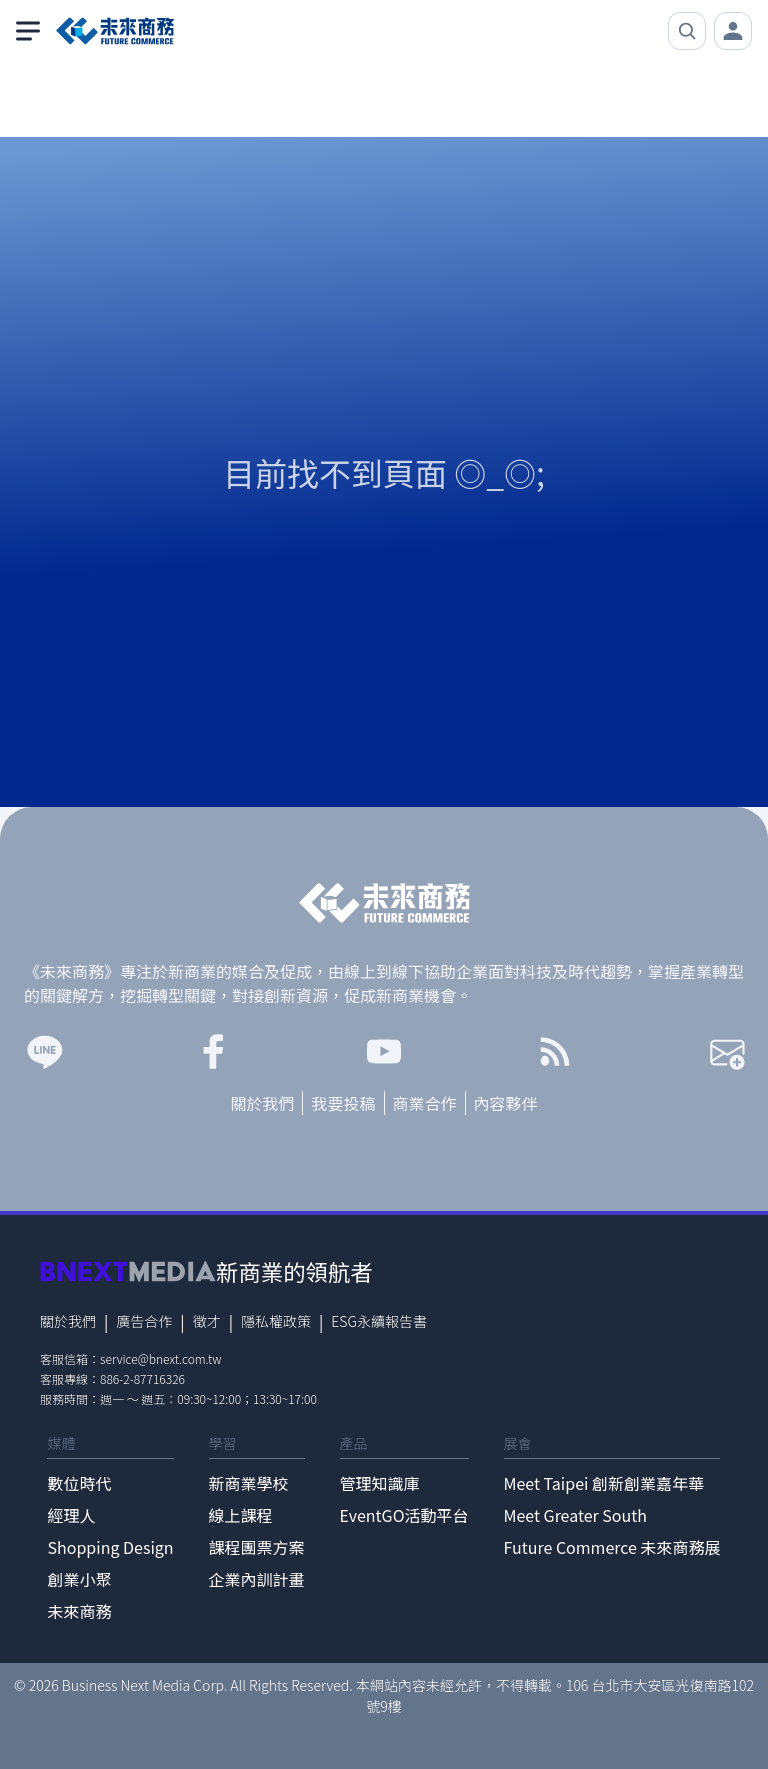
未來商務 (79, 1611)
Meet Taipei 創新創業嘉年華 (604, 1483)
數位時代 (79, 1483)
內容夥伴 (506, 1103)
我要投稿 (343, 1103)
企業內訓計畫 (257, 1579)
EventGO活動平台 (404, 1515)
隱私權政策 (276, 1321)
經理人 (71, 1515)
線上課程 (241, 1515)
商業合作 (425, 1103)
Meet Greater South (575, 1515)
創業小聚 (79, 1579)
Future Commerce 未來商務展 (612, 1547)
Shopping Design (110, 1547)
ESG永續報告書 (379, 1321)
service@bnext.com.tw (161, 1358)
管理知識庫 (380, 1483)
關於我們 (262, 1103)
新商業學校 (249, 1483)
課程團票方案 (257, 1547)
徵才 (207, 1321)
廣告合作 (144, 1321)
